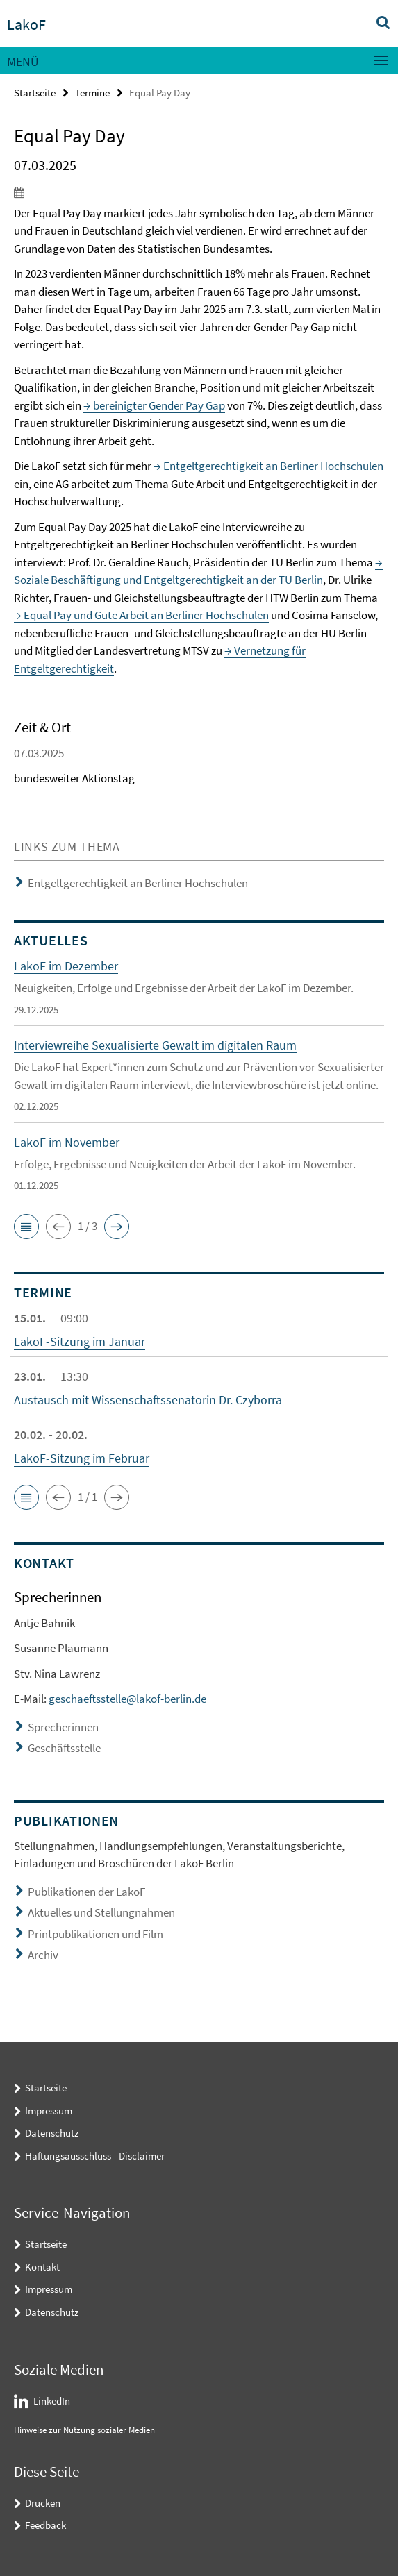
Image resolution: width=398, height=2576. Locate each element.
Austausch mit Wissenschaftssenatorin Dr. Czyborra (148, 1400)
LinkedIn (51, 2400)
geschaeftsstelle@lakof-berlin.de (127, 1698)
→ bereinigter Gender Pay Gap (154, 405)
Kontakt (42, 2266)
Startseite (35, 92)
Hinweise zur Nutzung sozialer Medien (84, 2430)
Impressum (48, 2110)
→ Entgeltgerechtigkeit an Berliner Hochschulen (268, 465)
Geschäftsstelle (64, 1748)
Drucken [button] (42, 2502)
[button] (26, 1226)
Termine (92, 92)
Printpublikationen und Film (95, 1934)
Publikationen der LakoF (86, 1891)
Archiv (43, 1954)
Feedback (45, 2525)
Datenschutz (51, 2132)
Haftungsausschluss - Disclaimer (95, 2155)
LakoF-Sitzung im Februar (81, 1458)
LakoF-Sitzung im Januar (79, 1341)
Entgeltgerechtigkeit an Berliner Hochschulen (138, 883)
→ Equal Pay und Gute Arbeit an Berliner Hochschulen (141, 615)
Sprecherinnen (63, 1727)
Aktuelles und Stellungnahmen (101, 1912)
